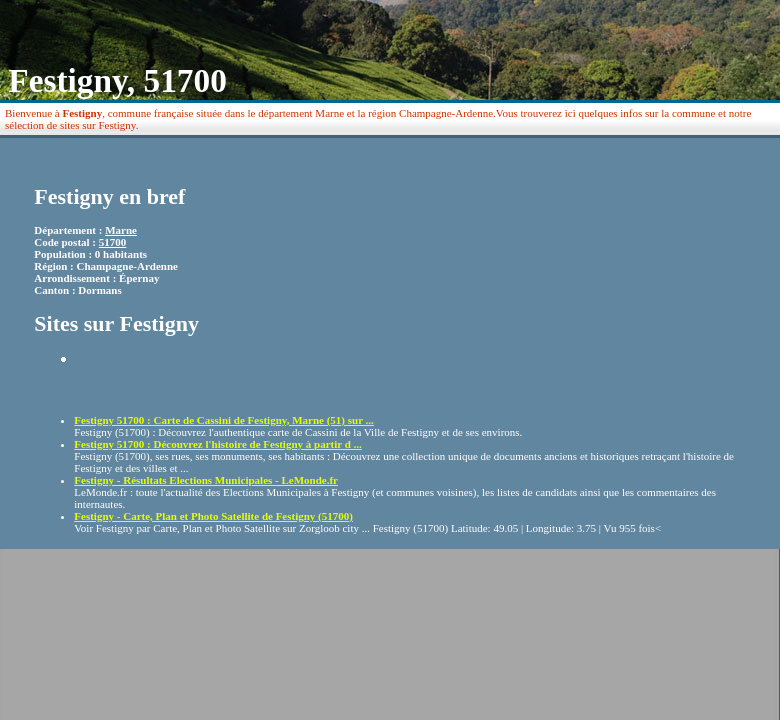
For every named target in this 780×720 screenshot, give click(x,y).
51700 (113, 242)
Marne (121, 230)
